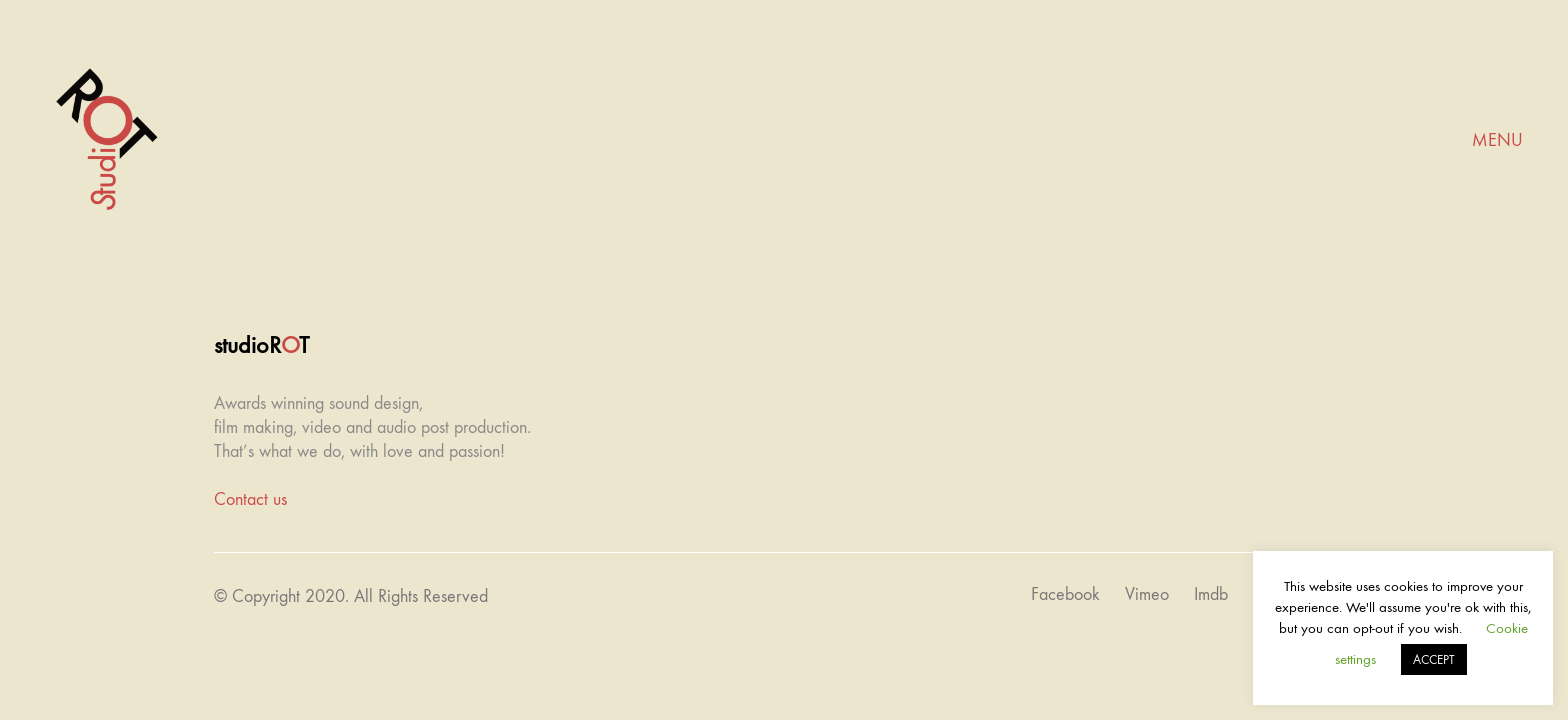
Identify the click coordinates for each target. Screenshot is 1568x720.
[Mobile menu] (1497, 141)
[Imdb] (1211, 595)
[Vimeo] (1147, 595)
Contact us (250, 499)
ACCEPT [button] (1434, 659)
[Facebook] (1065, 595)
